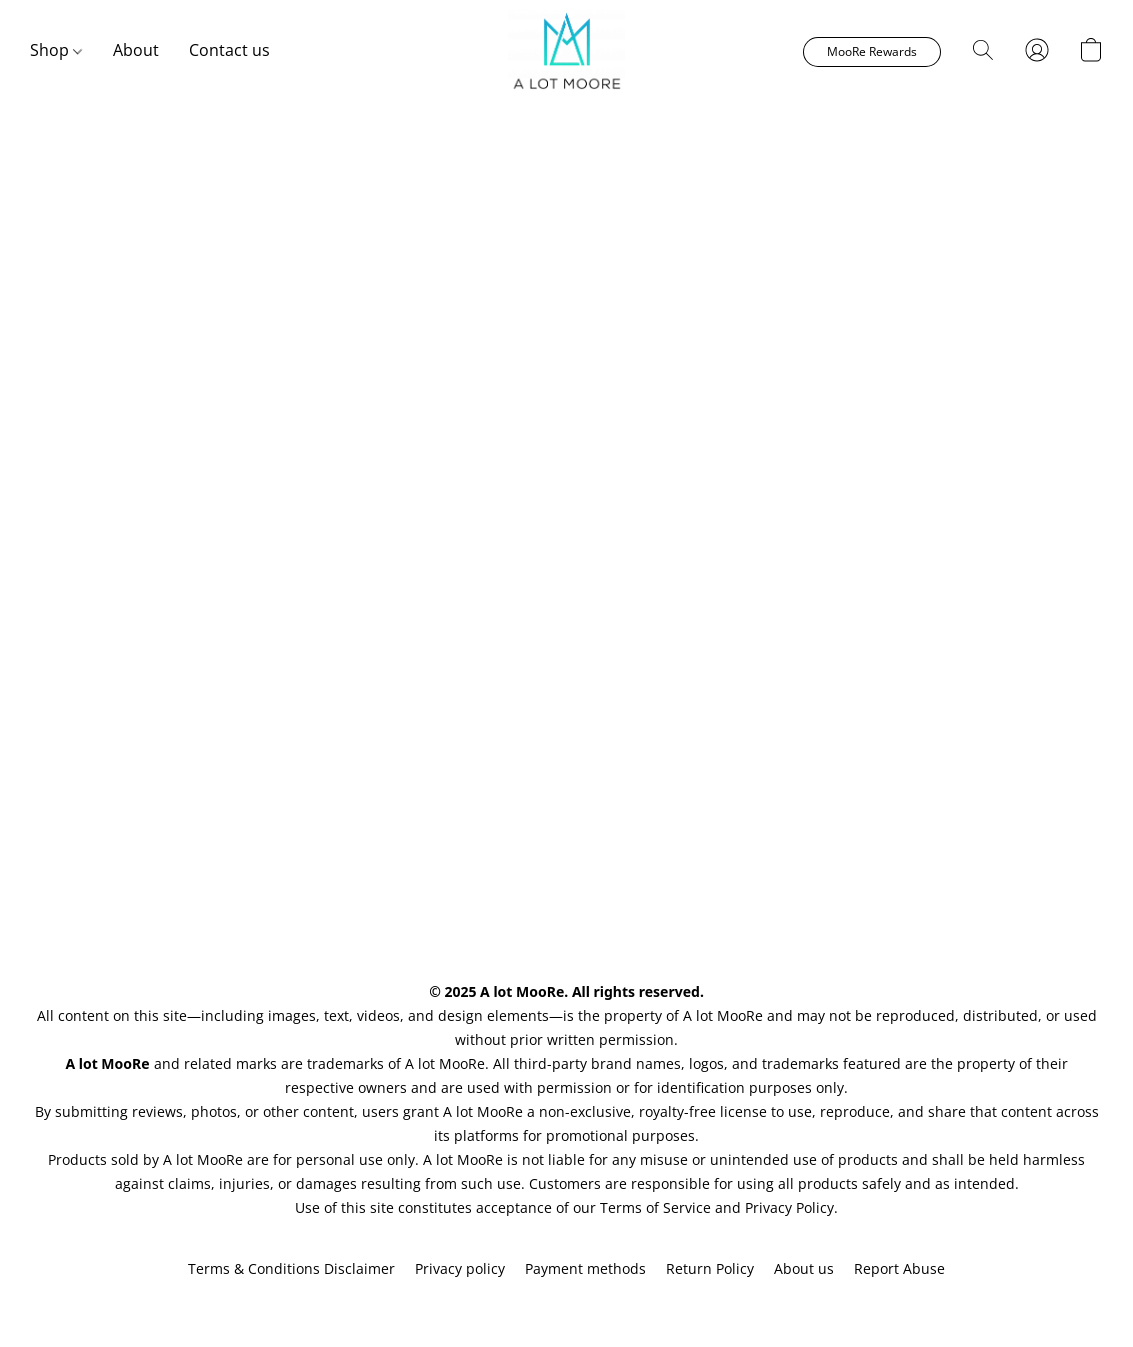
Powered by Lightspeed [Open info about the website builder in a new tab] (567, 1303)
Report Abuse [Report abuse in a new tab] (899, 1268)
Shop (56, 50)
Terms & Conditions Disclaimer (291, 1268)
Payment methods (585, 1268)
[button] (566, 50)
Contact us (229, 50)
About (136, 50)
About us (804, 1268)
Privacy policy (460, 1268)
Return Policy (710, 1268)
